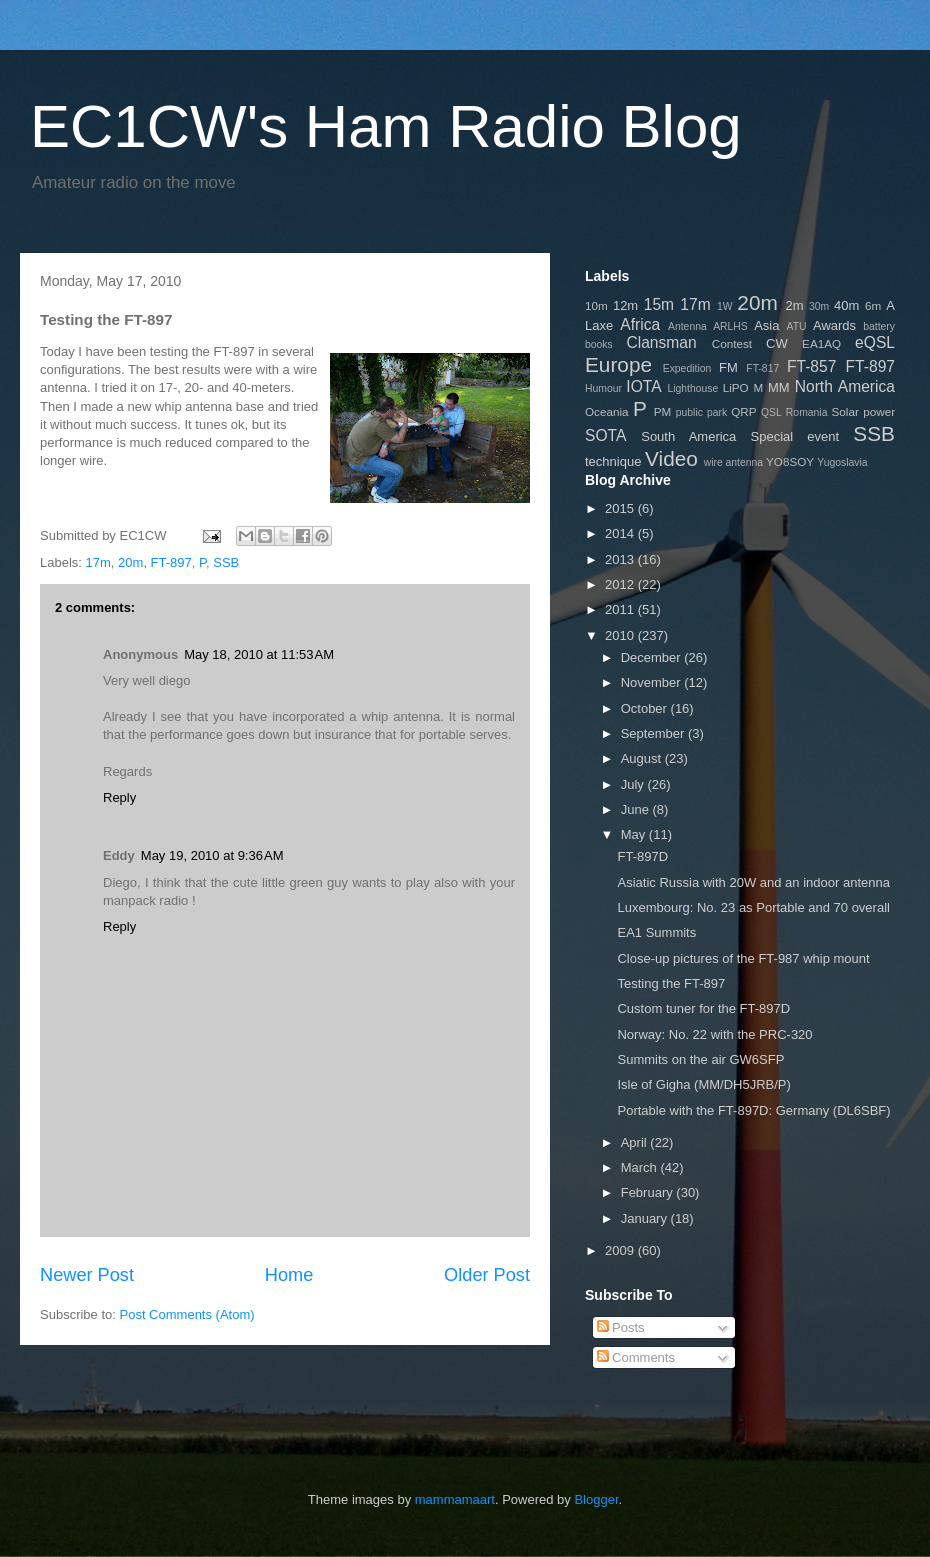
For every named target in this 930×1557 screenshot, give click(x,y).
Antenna (687, 326)
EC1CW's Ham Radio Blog (386, 126)
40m (846, 305)
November (653, 682)
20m (130, 562)
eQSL (875, 342)
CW (777, 343)
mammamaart (455, 1499)
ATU (797, 326)
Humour (603, 388)
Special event (795, 436)
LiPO (736, 387)
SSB (226, 562)
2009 (621, 1250)
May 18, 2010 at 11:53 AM (259, 654)
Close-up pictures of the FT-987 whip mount (743, 958)
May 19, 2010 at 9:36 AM (212, 855)
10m (596, 305)
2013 (621, 559)
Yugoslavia (842, 462)
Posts (621, 1327)
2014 (621, 533)
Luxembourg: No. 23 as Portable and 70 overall (753, 907)
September (654, 733)
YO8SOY (790, 461)
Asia (766, 325)
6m (873, 305)
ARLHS (730, 326)
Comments (636, 1357)
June (637, 809)
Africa (640, 324)
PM (663, 411)
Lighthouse (692, 388)
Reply (119, 797)
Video (671, 458)
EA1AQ (821, 343)
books (599, 344)
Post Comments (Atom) (187, 1314)
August (643, 758)
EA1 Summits (656, 932)
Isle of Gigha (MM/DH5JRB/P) (703, 1084)
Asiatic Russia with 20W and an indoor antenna (753, 882)
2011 (621, 609)
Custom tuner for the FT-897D (703, 1008)
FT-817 (762, 368)
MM (779, 387)
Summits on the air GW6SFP (700, 1059)
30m (819, 306)
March (641, 1167)
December (653, 657)
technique (613, 461)
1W (725, 306)
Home (289, 1275)
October (646, 708)
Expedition (687, 368)
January (646, 1218)
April (636, 1142)
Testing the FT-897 (671, 983)
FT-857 (811, 366)
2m (794, 305)
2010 (621, 635)
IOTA (643, 386)
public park (701, 412)
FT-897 (171, 562)
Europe (618, 364)
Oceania (607, 411)
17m (98, 562)
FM (728, 367)
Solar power (864, 411)
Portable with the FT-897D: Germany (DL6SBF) (753, 1110)
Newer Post (87, 1275)
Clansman (661, 342)
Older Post (487, 1275)
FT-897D (642, 856)
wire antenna (734, 462)
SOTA (605, 435)
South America (688, 436)
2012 (621, 584)
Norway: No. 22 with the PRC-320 (714, 1034)
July (634, 784)
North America (845, 386)
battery (879, 326)
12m (625, 305)
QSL (771, 412)
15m (659, 304)
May (635, 834)
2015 (621, 508)
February (649, 1192)
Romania (807, 412)
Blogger (596, 1499)
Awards (834, 325)
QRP (743, 411)
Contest (732, 343)
